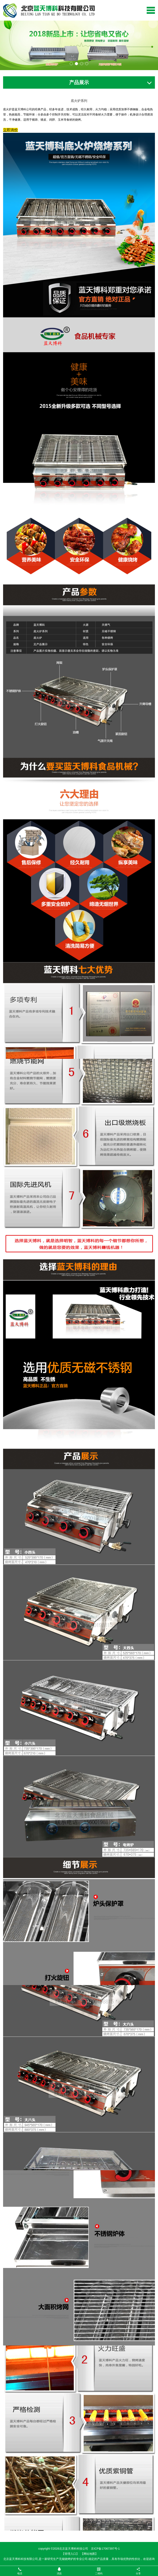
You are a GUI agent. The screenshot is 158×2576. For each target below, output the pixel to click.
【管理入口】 (70, 2553)
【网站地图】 (89, 2553)
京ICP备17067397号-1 (105, 2548)
